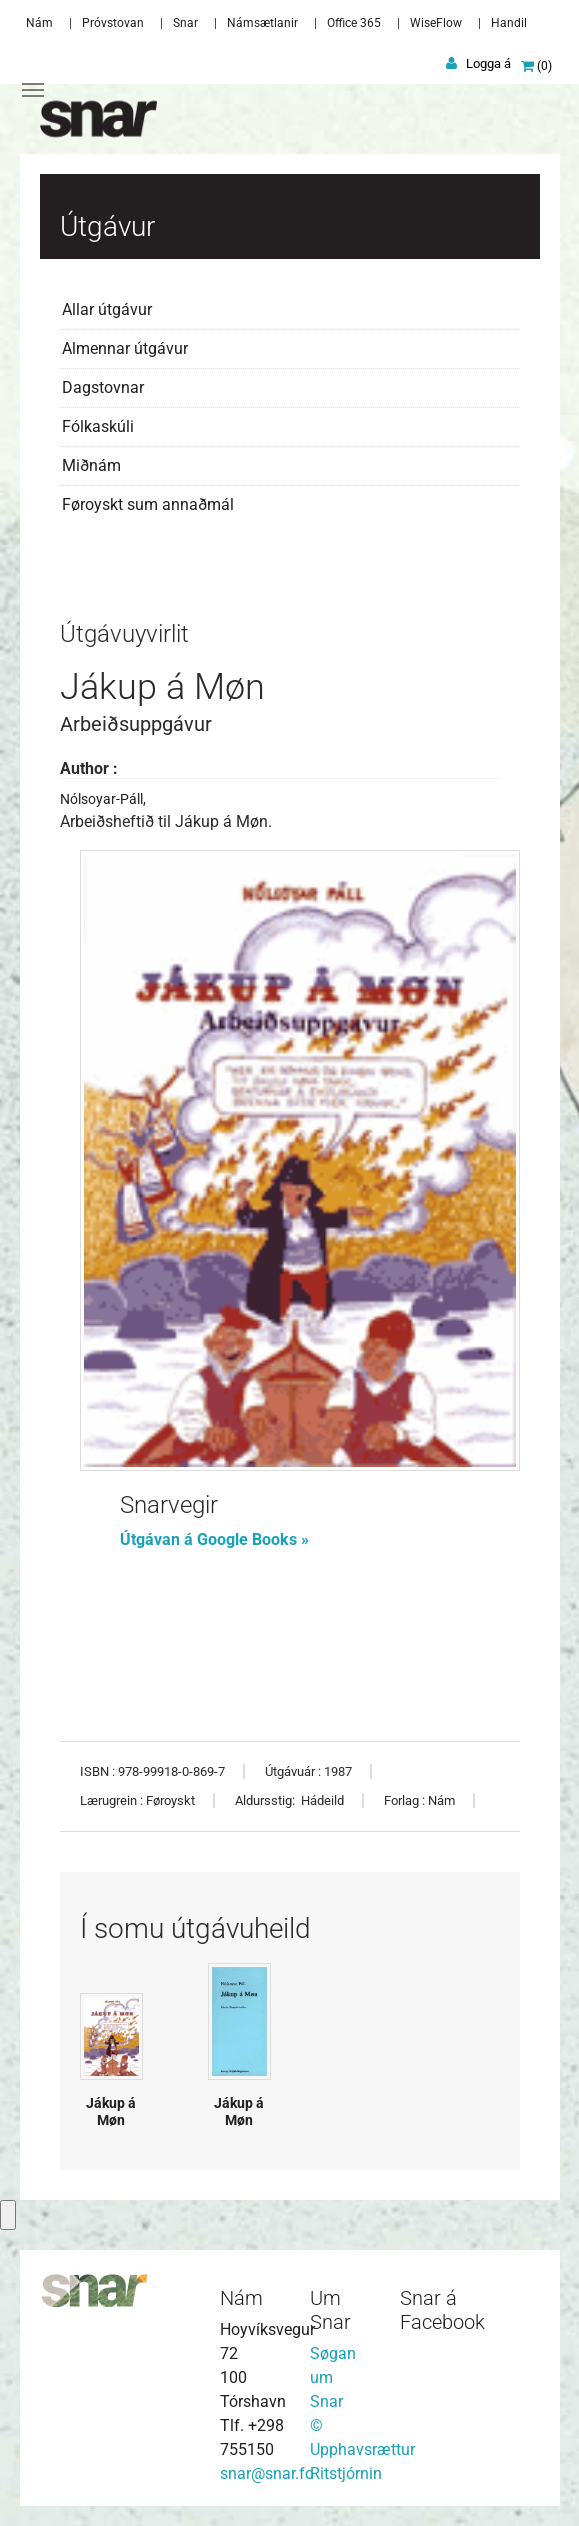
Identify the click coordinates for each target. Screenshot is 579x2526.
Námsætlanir (262, 23)
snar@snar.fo (267, 2473)
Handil (509, 23)
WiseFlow (436, 23)
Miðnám (91, 465)
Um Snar (330, 2310)
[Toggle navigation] (33, 90)
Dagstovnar (103, 387)
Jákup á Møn (111, 2111)
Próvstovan (113, 23)
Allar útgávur (107, 309)
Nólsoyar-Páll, (103, 799)
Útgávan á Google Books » (216, 1539)
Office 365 (354, 23)
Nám (39, 23)
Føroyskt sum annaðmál (148, 504)
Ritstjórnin (346, 2473)
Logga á (488, 63)
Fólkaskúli (98, 426)
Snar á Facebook (442, 2310)
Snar (185, 23)
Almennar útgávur (125, 348)
